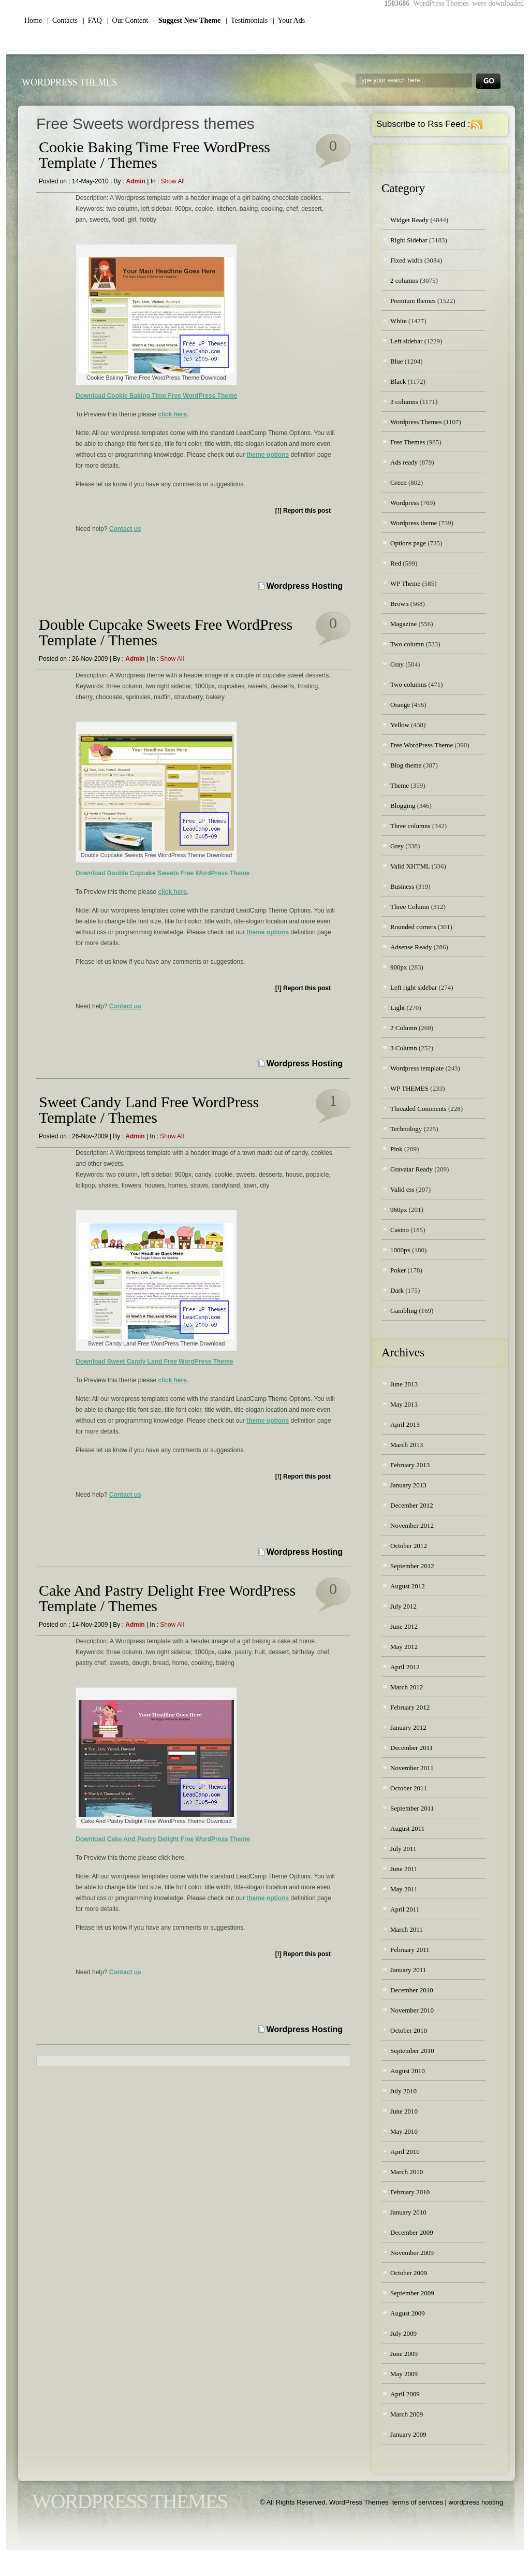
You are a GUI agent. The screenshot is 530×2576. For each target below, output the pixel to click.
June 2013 (404, 1384)
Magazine (403, 624)
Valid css (402, 1189)
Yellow (399, 725)
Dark (397, 1290)
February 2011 (410, 1949)
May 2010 (404, 2131)
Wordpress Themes (415, 422)
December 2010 (411, 1990)
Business (402, 886)
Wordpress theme (413, 523)
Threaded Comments (418, 1108)
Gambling (403, 1310)
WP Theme (405, 583)
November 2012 (412, 1525)
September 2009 (412, 2293)
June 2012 (404, 1626)
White (398, 321)
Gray (397, 664)
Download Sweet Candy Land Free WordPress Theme (154, 1361)
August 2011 (407, 1828)
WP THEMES (409, 1088)
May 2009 (404, 2374)
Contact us (125, 528)
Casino (399, 1230)
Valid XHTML (410, 866)
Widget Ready (409, 220)
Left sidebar (406, 341)
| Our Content (127, 20)
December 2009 (411, 2232)
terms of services (417, 2502)
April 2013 (405, 1424)
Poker (398, 1270)
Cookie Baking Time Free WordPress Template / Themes (154, 154)
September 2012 (412, 1566)
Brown (399, 603)
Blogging (402, 805)
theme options (267, 454)
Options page (408, 543)
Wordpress (404, 502)
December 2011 (411, 1748)
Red (395, 563)
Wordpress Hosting (305, 586)
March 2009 (406, 2414)
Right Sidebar (409, 240)
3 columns (404, 402)
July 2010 (403, 2091)
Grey (397, 846)
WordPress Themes (69, 82)
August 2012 (407, 1586)
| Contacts (62, 20)
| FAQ (92, 20)
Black (398, 381)
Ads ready (404, 462)
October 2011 (408, 1788)
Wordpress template (417, 1068)
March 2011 (406, 1929)
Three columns (410, 826)
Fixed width (406, 260)
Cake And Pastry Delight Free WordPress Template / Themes (167, 1598)
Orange (400, 704)
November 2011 (412, 1768)
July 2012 (403, 1606)
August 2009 (407, 2313)
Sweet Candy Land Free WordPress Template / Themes (149, 1109)
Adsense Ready (411, 947)
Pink (396, 1149)
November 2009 (412, 2252)
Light (397, 1007)
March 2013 (406, 1445)
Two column (407, 644)
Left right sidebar (413, 987)
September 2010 (412, 2050)
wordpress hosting (476, 2502)
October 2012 (408, 1546)
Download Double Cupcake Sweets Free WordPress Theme (163, 873)
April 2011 (404, 1909)
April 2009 (405, 2394)
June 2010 (404, 2111)
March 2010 (406, 2172)
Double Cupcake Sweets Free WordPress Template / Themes (165, 632)
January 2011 (408, 1970)
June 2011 (404, 1869)
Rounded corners (413, 927)
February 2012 (410, 1707)
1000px (400, 1250)
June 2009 (404, 2353)
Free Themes (407, 442)
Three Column (409, 906)
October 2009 (408, 2273)
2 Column (403, 1028)
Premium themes (413, 301)
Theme (399, 785)
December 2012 (411, 1505)
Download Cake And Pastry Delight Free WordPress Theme (163, 1839)
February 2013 (410, 1465)
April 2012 (405, 1667)
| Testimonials (247, 20)
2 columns (404, 280)
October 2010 (408, 2030)
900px (398, 967)
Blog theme (405, 765)
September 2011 (412, 1808)
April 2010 (405, 2151)
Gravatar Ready (411, 1169)
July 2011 (403, 1849)
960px (398, 1209)
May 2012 (404, 1647)
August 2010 (407, 2071)
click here (172, 414)
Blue (396, 361)
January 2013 (408, 1485)
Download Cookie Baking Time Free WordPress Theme (156, 395)
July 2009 (403, 2333)
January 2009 (408, 2434)
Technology (406, 1129)
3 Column (403, 1048)
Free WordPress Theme (421, 745)
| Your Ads (289, 20)
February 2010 (410, 2192)
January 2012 (408, 1727)
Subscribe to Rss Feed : (423, 124)
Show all (173, 181)
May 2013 (404, 1404)
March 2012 (406, 1687)
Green (398, 482)
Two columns (408, 684)
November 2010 (412, 2010)
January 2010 (408, 2212)
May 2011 (404, 1889)
